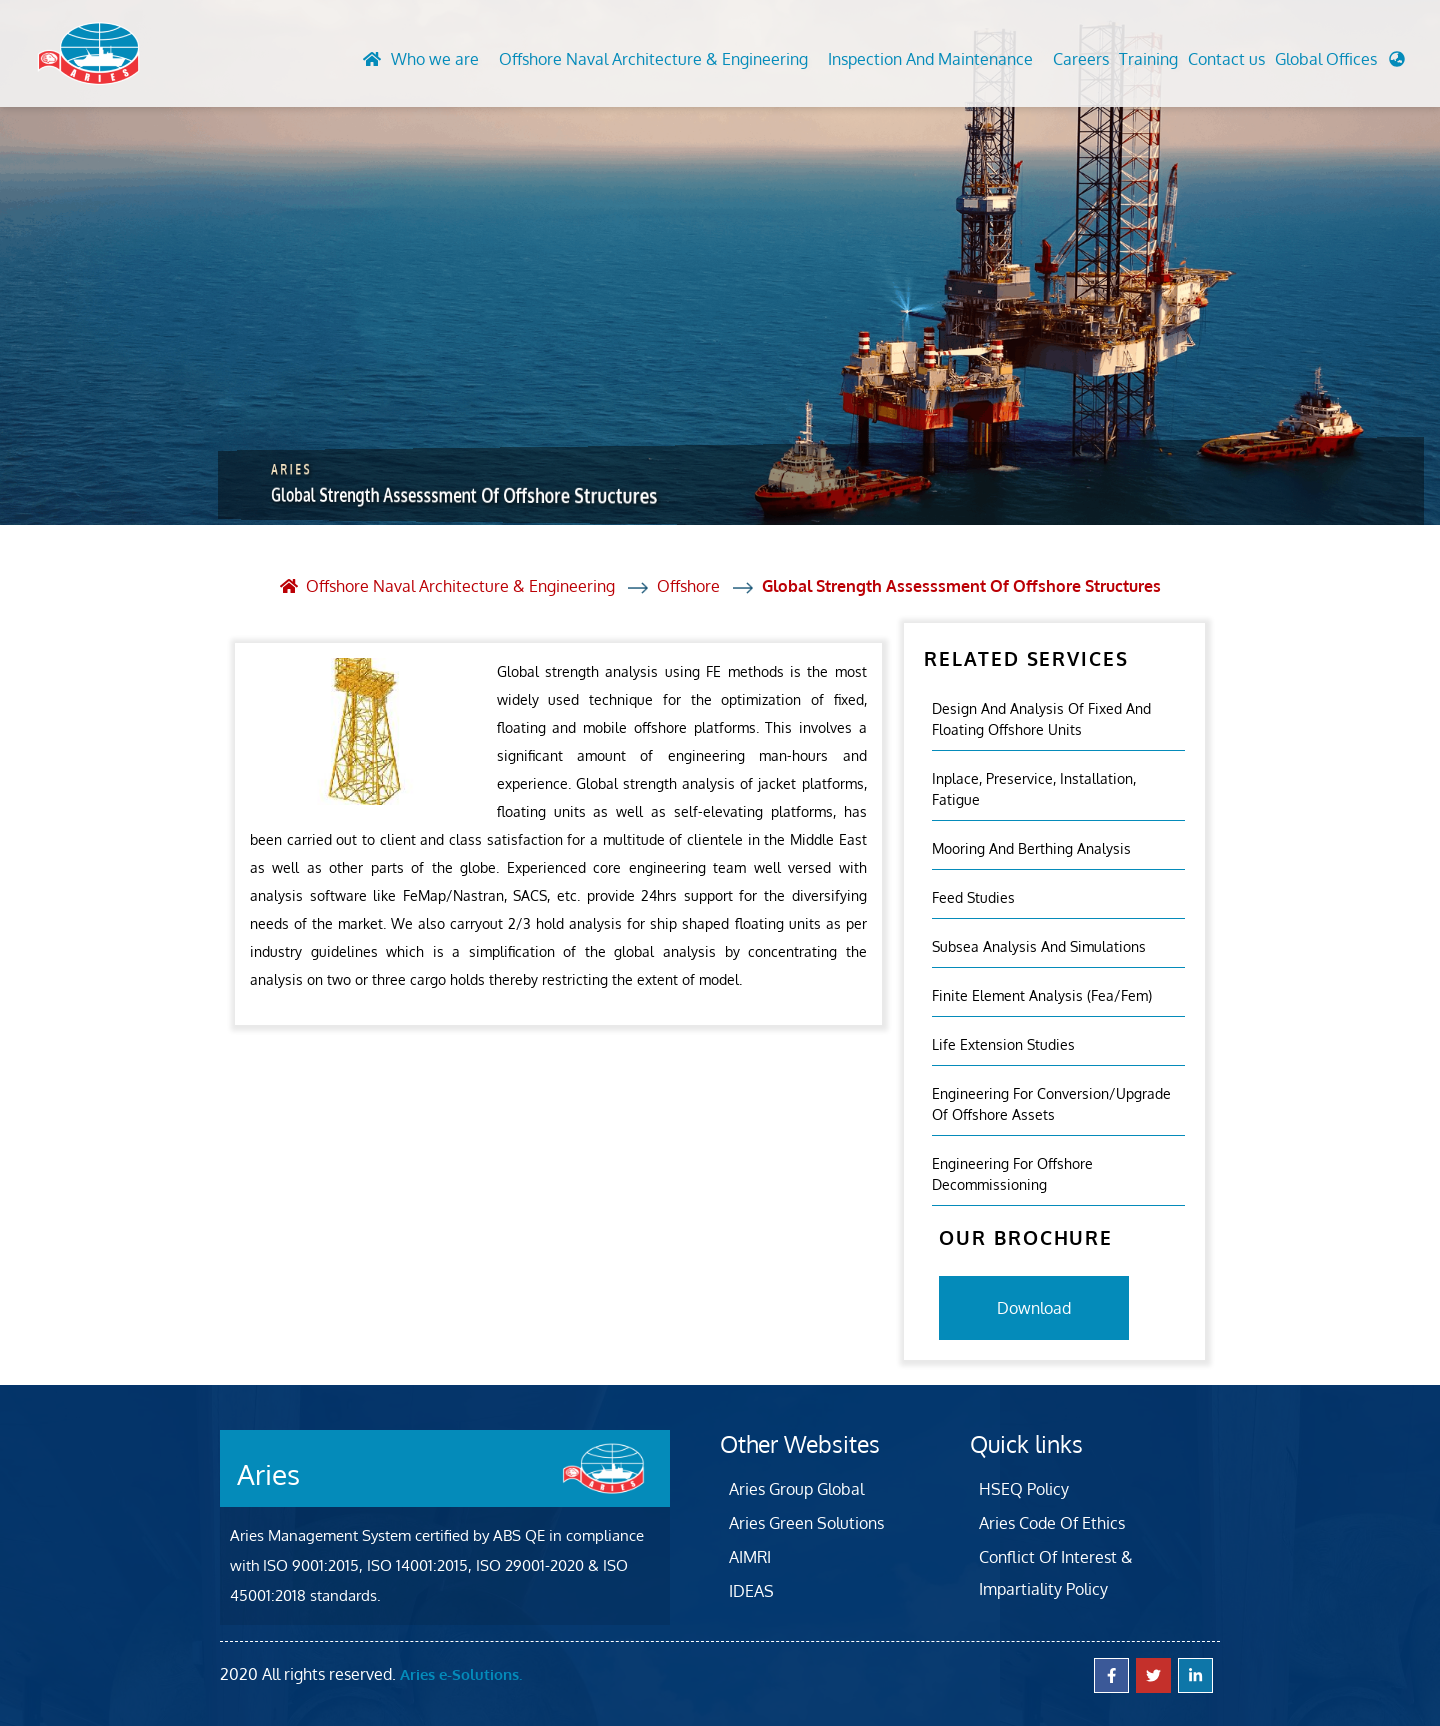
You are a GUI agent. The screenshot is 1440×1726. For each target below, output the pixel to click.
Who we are (435, 59)
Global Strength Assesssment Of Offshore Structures (961, 586)
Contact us (1226, 59)
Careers (1081, 59)
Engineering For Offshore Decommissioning (1012, 1174)
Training (1148, 59)
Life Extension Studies (1003, 1044)
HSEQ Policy (1024, 1489)
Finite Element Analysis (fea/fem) (1042, 995)
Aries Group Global (796, 1489)
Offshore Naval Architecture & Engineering (653, 59)
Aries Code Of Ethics (1052, 1523)
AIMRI (750, 1557)
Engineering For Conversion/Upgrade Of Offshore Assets (1051, 1104)
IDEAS (751, 1591)
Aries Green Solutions (806, 1523)
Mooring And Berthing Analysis (1031, 848)
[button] (1340, 64)
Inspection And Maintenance (930, 59)
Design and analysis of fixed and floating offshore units (1041, 719)
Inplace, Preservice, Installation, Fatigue (1034, 789)
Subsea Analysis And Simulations (1039, 946)
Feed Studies (973, 897)
